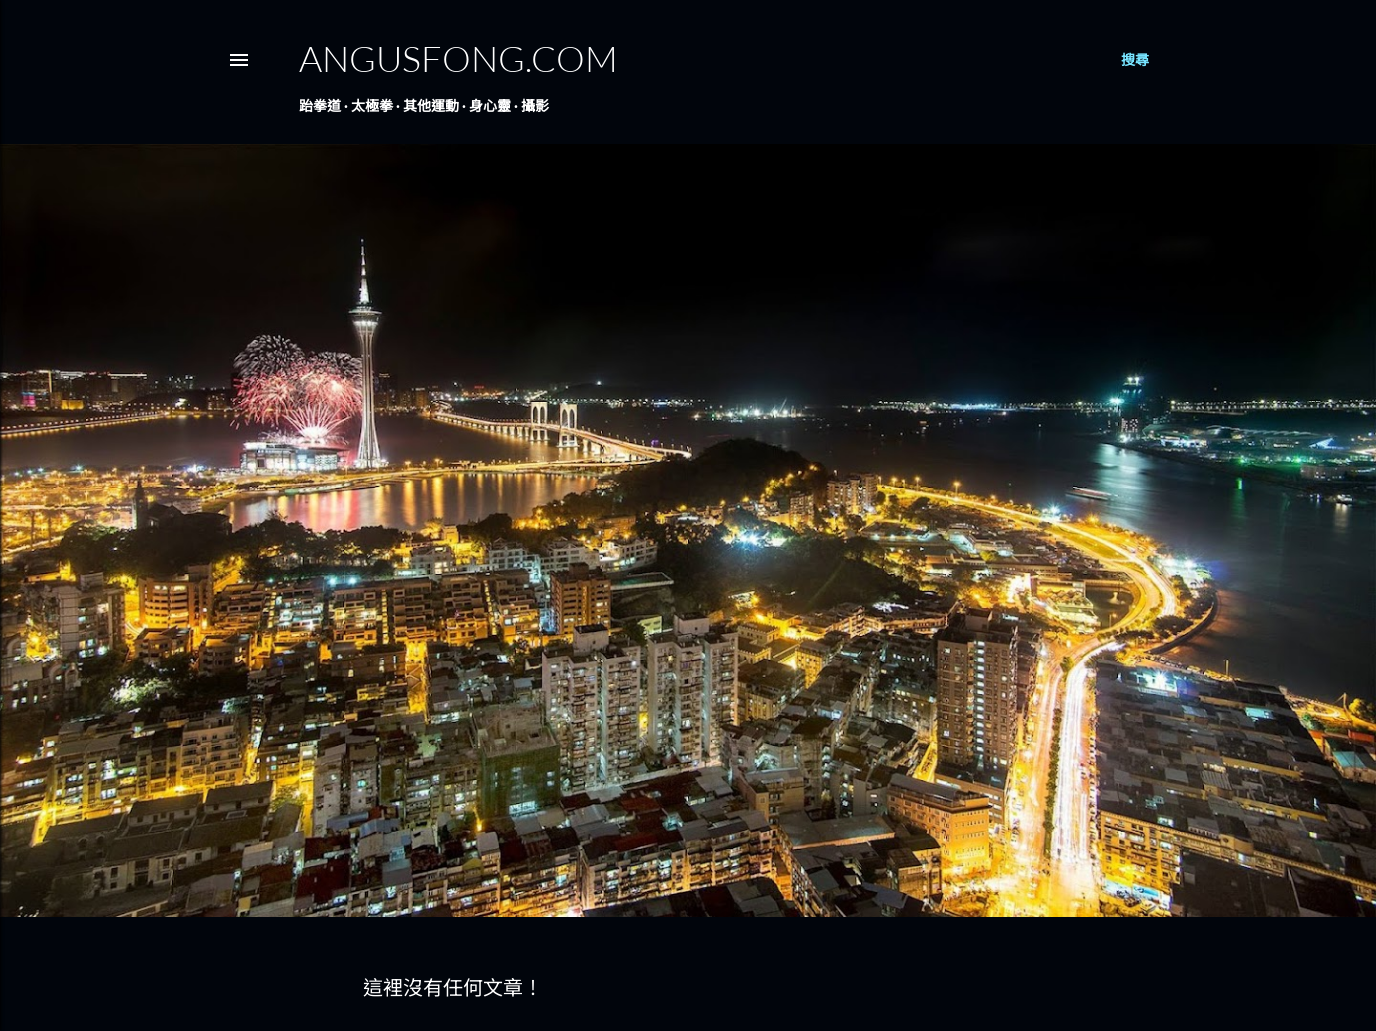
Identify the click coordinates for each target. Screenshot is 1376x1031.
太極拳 (372, 105)
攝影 (535, 105)
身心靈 (490, 105)
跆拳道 (320, 105)
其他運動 (431, 105)
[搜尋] (1135, 60)
